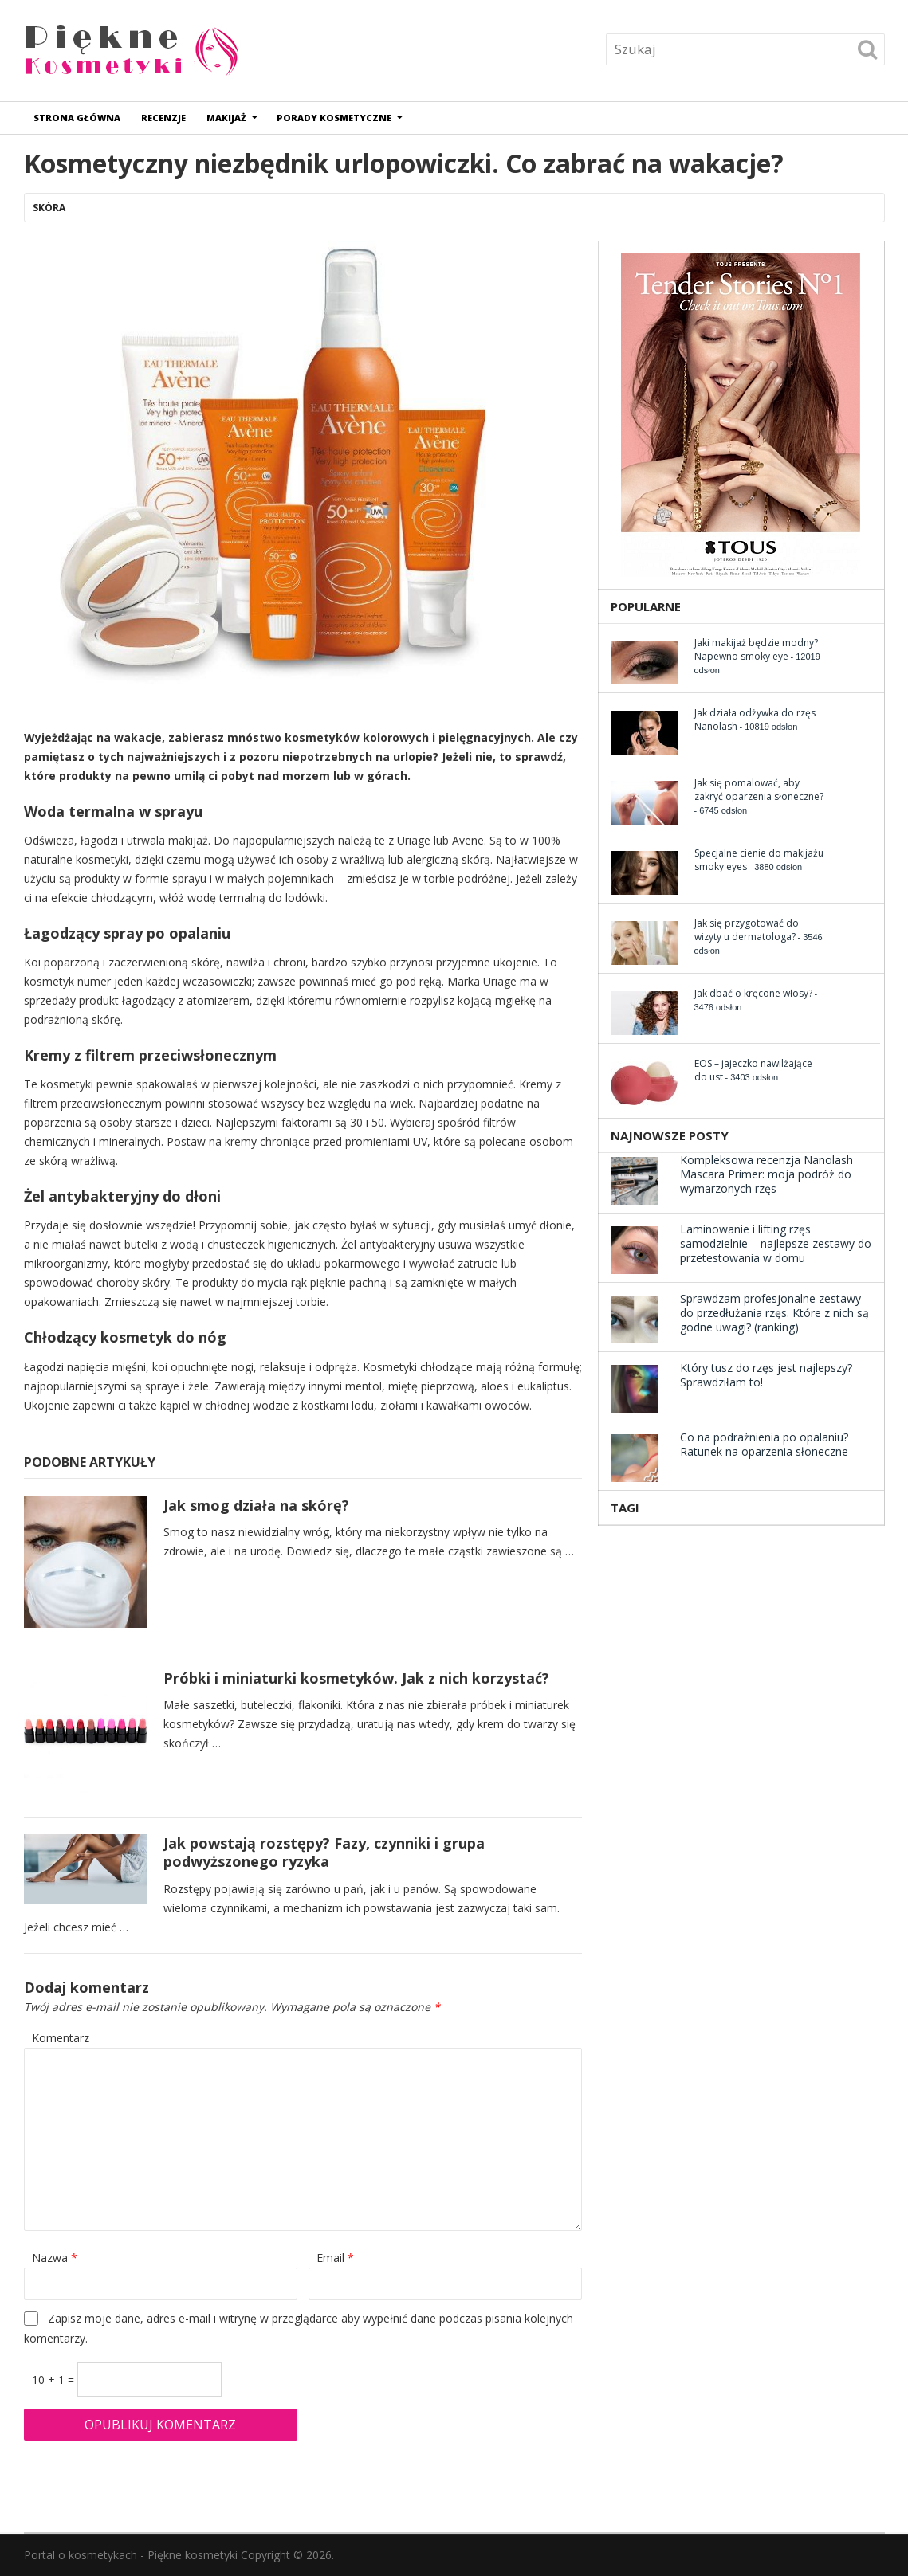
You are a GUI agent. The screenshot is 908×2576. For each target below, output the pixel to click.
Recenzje (164, 118)
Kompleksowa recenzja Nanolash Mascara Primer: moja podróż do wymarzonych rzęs (766, 1174)
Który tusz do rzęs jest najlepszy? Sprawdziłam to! (766, 1375)
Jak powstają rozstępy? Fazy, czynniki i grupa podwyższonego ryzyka (324, 1852)
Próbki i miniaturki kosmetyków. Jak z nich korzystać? (356, 1678)
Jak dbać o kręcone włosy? (753, 993)
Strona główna (77, 118)
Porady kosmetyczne (334, 118)
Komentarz (60, 2037)
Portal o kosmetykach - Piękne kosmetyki (131, 2554)
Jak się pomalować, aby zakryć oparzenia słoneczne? (758, 789)
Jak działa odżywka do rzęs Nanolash (755, 719)
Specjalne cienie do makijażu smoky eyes (758, 859)
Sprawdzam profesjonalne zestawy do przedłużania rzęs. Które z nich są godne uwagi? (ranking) (774, 1313)
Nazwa (54, 2257)
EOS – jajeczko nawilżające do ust (753, 1070)
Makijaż (227, 118)
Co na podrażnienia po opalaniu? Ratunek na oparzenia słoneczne (764, 1444)
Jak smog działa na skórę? (258, 1505)
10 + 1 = (54, 2379)
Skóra (49, 207)
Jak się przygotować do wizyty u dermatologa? (746, 929)
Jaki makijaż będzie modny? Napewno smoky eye (756, 649)
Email (335, 2257)
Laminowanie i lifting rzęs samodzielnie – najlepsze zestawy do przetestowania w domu (775, 1243)
